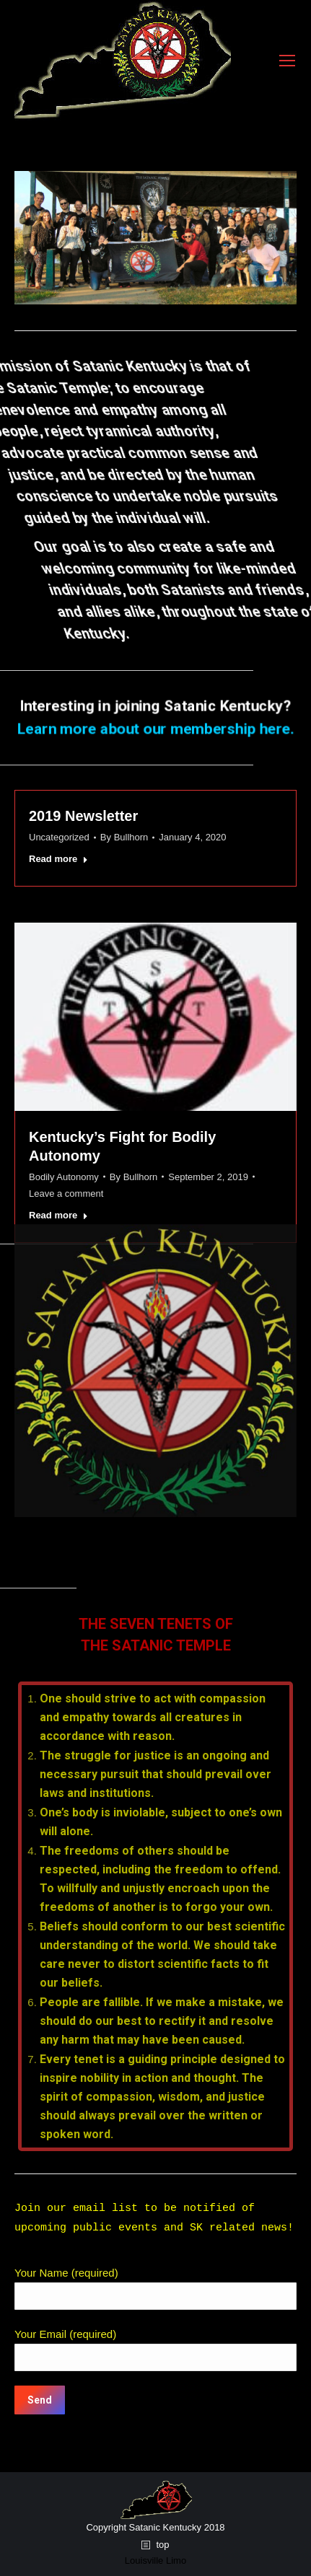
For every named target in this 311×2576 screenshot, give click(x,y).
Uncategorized (59, 837)
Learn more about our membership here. (155, 728)
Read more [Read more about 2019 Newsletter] (58, 858)
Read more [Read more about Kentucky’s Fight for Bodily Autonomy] (58, 1215)
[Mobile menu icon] (287, 60)
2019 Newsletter (83, 816)
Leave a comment (66, 1193)
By (124, 837)
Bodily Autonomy (64, 1176)
